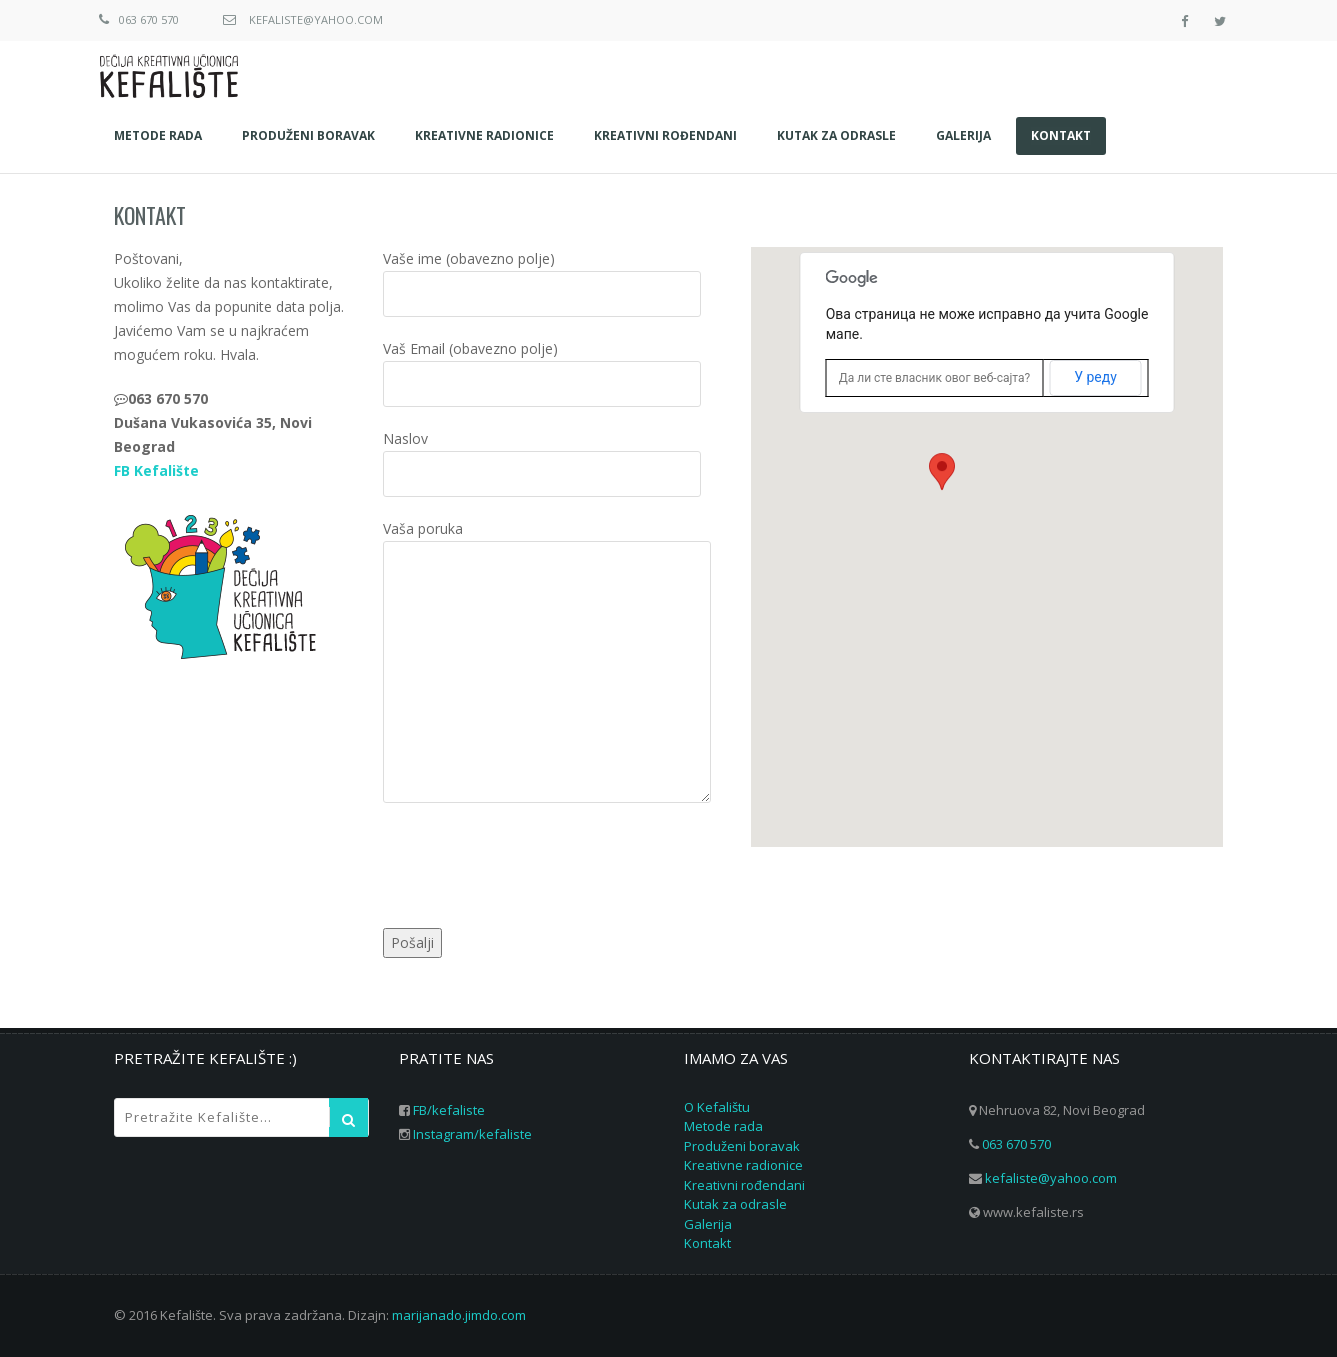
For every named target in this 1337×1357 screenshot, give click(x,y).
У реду (1095, 377)
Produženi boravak (742, 1146)
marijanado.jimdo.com (459, 1315)
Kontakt (150, 215)
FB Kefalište (156, 470)
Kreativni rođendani (744, 1185)
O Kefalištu (717, 1107)
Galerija (708, 1224)
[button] (942, 491)
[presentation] (535, 869)
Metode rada (723, 1126)
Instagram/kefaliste (472, 1134)
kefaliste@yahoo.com (316, 19)
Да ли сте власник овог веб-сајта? (935, 378)
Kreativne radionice (743, 1165)
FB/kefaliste (449, 1110)
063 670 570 (149, 19)
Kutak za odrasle (735, 1204)
